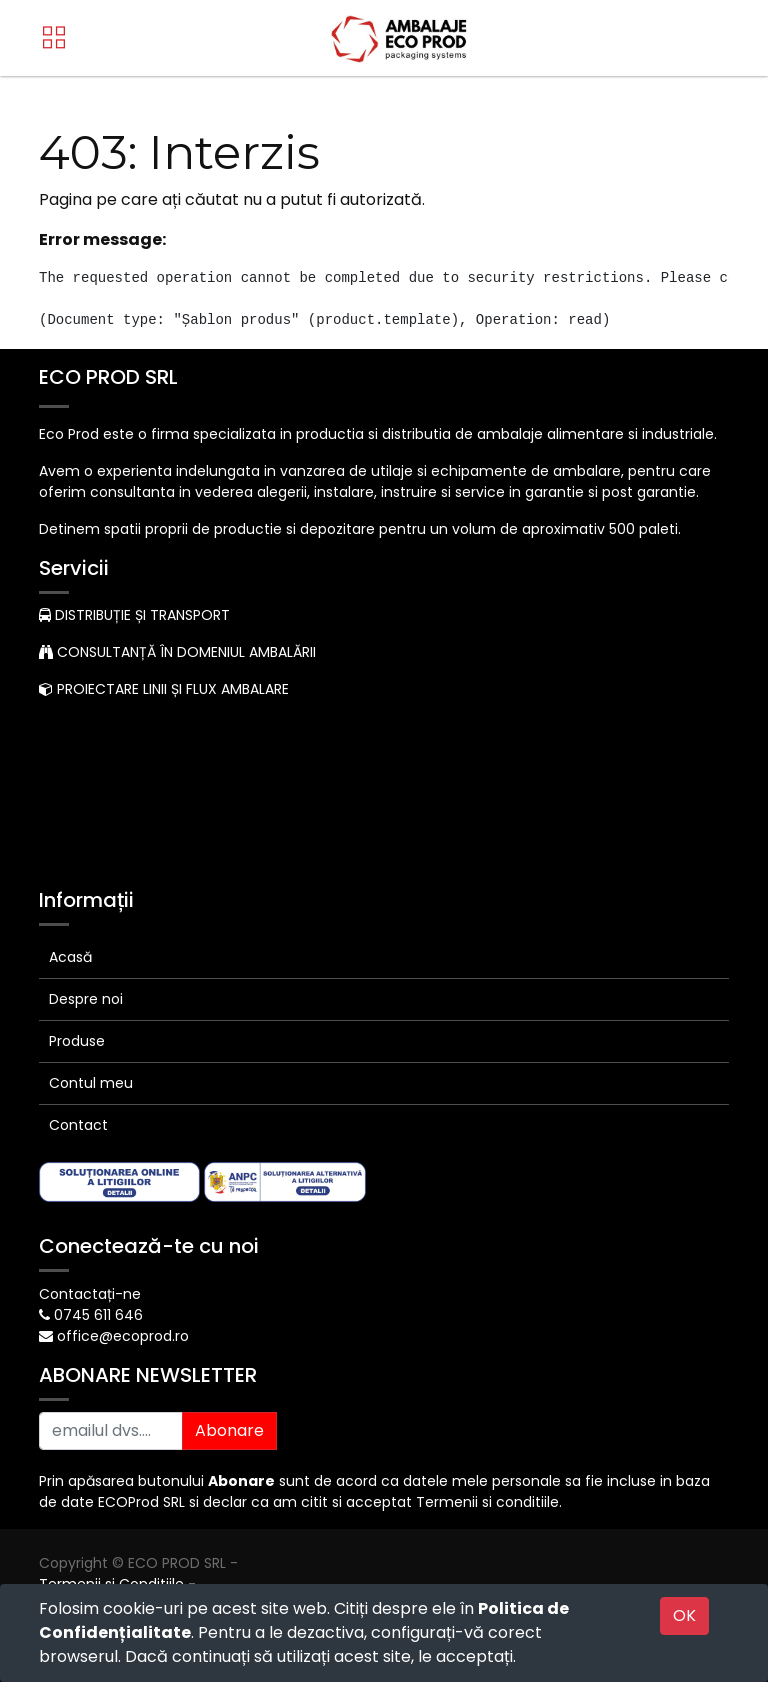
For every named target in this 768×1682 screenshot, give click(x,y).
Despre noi (86, 999)
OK (684, 1615)
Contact (78, 1125)
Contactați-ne (90, 1294)
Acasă (70, 957)
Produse (77, 1041)
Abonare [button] (229, 1430)
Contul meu (91, 1083)
